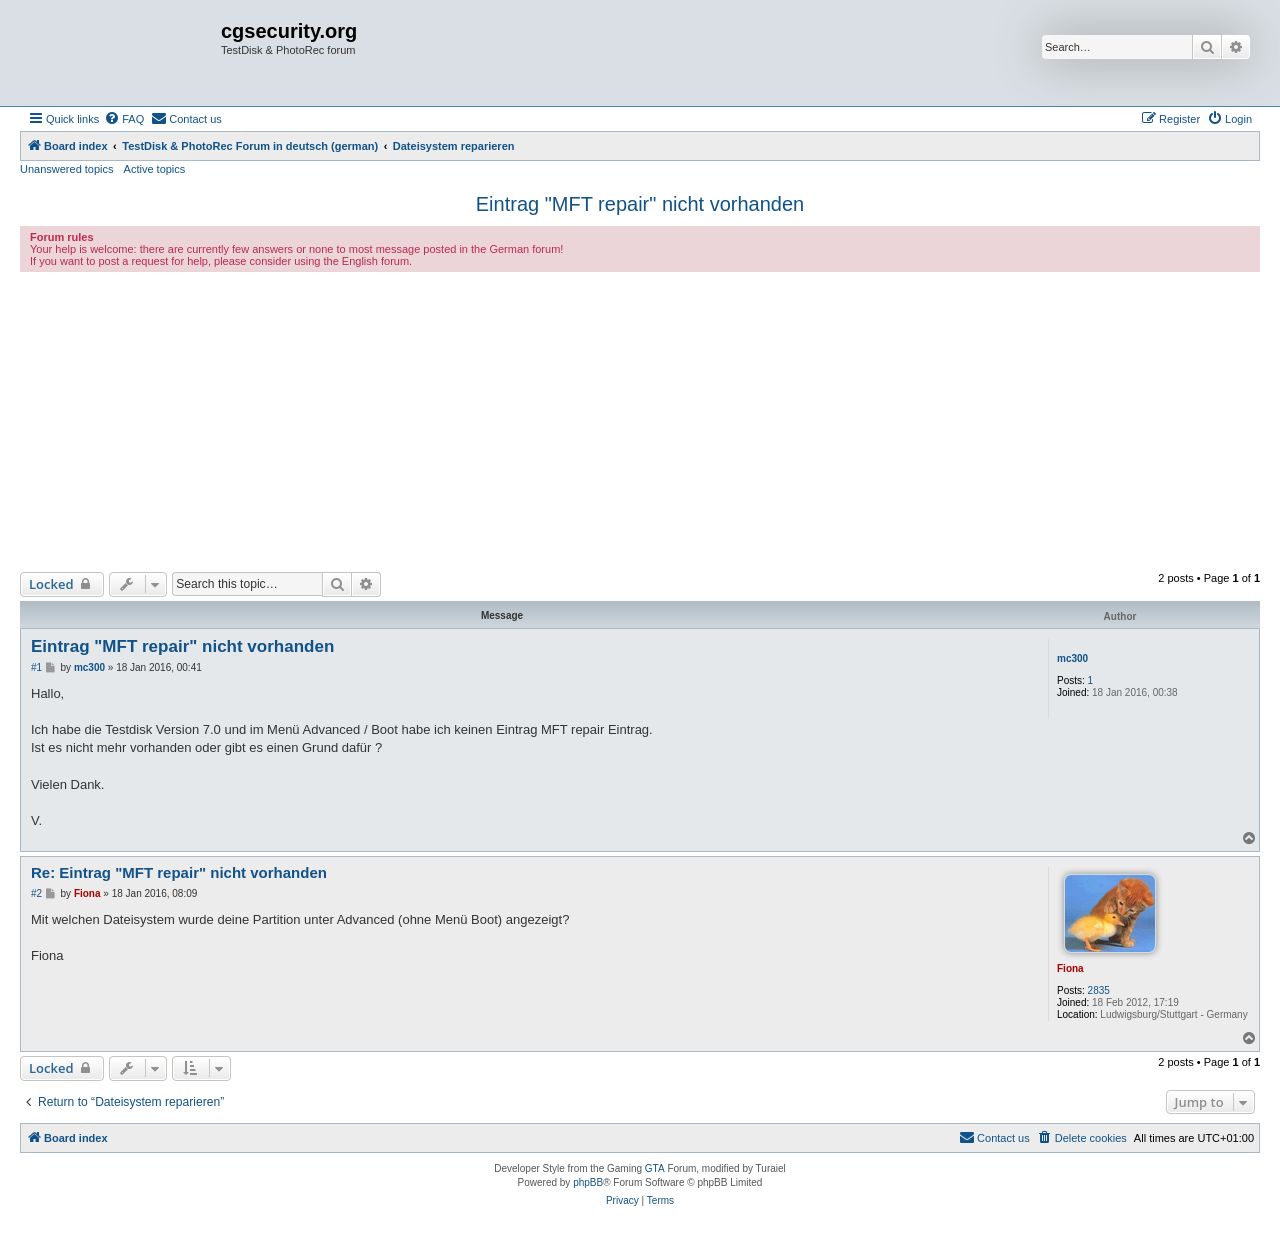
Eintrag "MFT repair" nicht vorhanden (640, 204)
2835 (1099, 990)
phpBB (588, 1182)
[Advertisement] (640, 422)
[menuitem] (124, 119)
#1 (36, 667)
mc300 (1072, 658)
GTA (655, 1168)
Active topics (155, 169)
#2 (36, 893)
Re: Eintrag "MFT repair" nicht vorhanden (179, 872)
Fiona (1070, 968)
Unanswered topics (67, 169)
